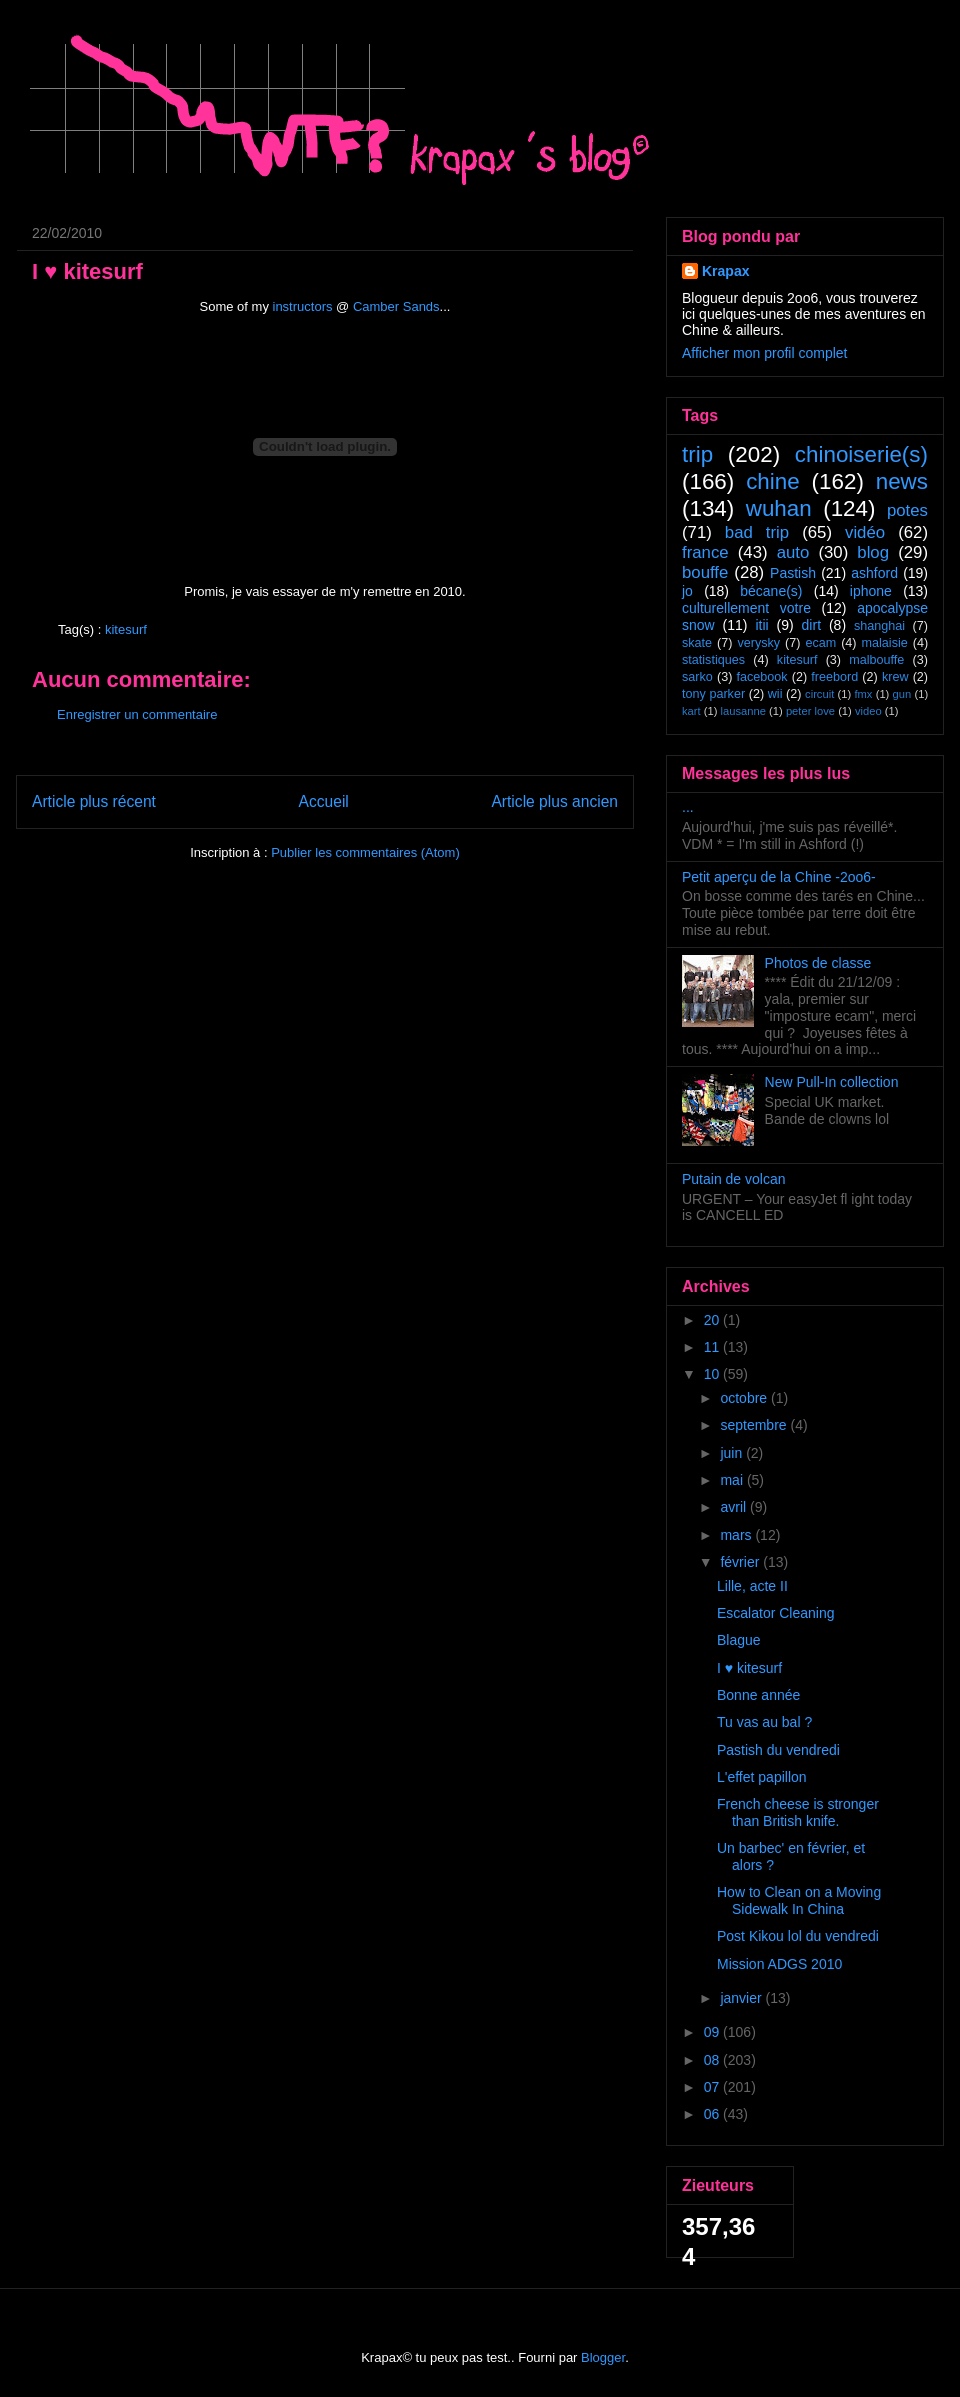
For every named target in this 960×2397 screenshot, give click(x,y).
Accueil (324, 801)
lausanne (743, 711)
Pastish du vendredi (778, 1750)
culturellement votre (746, 608)
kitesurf (126, 629)
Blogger (603, 2357)
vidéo (865, 532)
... (688, 807)
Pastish (793, 573)
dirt (811, 625)
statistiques (713, 660)
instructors (303, 306)
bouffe (705, 572)
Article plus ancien (554, 801)
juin (733, 1453)
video (868, 711)
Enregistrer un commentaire (137, 714)
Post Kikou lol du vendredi (798, 1936)
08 (713, 2060)
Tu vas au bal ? (764, 1722)
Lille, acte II (752, 1586)
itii (761, 625)
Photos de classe (818, 963)
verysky (758, 643)
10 (713, 1374)
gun (902, 694)
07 (713, 2087)
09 (713, 2032)
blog (873, 552)
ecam (820, 643)
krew (895, 677)
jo (687, 591)
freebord (834, 677)
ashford (874, 573)
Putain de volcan (734, 1179)
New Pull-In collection (832, 1082)
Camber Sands (396, 306)
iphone (871, 591)
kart (691, 711)
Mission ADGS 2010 (779, 1964)
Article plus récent (94, 801)
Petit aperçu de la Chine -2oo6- (779, 877)
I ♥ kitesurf (749, 1668)
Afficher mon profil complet (764, 353)
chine (773, 481)
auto (793, 552)
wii (775, 694)
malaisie (885, 643)
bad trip (757, 532)
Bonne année (758, 1695)
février (741, 1562)
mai (733, 1480)
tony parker (713, 694)
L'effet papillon (762, 1777)
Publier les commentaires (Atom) (365, 852)
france (705, 552)
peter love (810, 711)
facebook (761, 677)
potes (907, 510)
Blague (739, 1640)
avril (735, 1507)
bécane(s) (771, 591)
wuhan (779, 508)
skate (697, 643)
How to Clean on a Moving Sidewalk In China (799, 1900)
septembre (755, 1425)
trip (697, 454)
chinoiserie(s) (861, 454)
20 (713, 1320)
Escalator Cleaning (776, 1613)
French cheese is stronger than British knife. (798, 1812)
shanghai (879, 626)
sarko (697, 677)
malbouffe (876, 660)
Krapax (725, 271)
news (902, 481)
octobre (745, 1398)
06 (713, 2114)
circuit (819, 694)
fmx (863, 694)
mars (737, 1535)
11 (713, 1347)
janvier (742, 1998)
